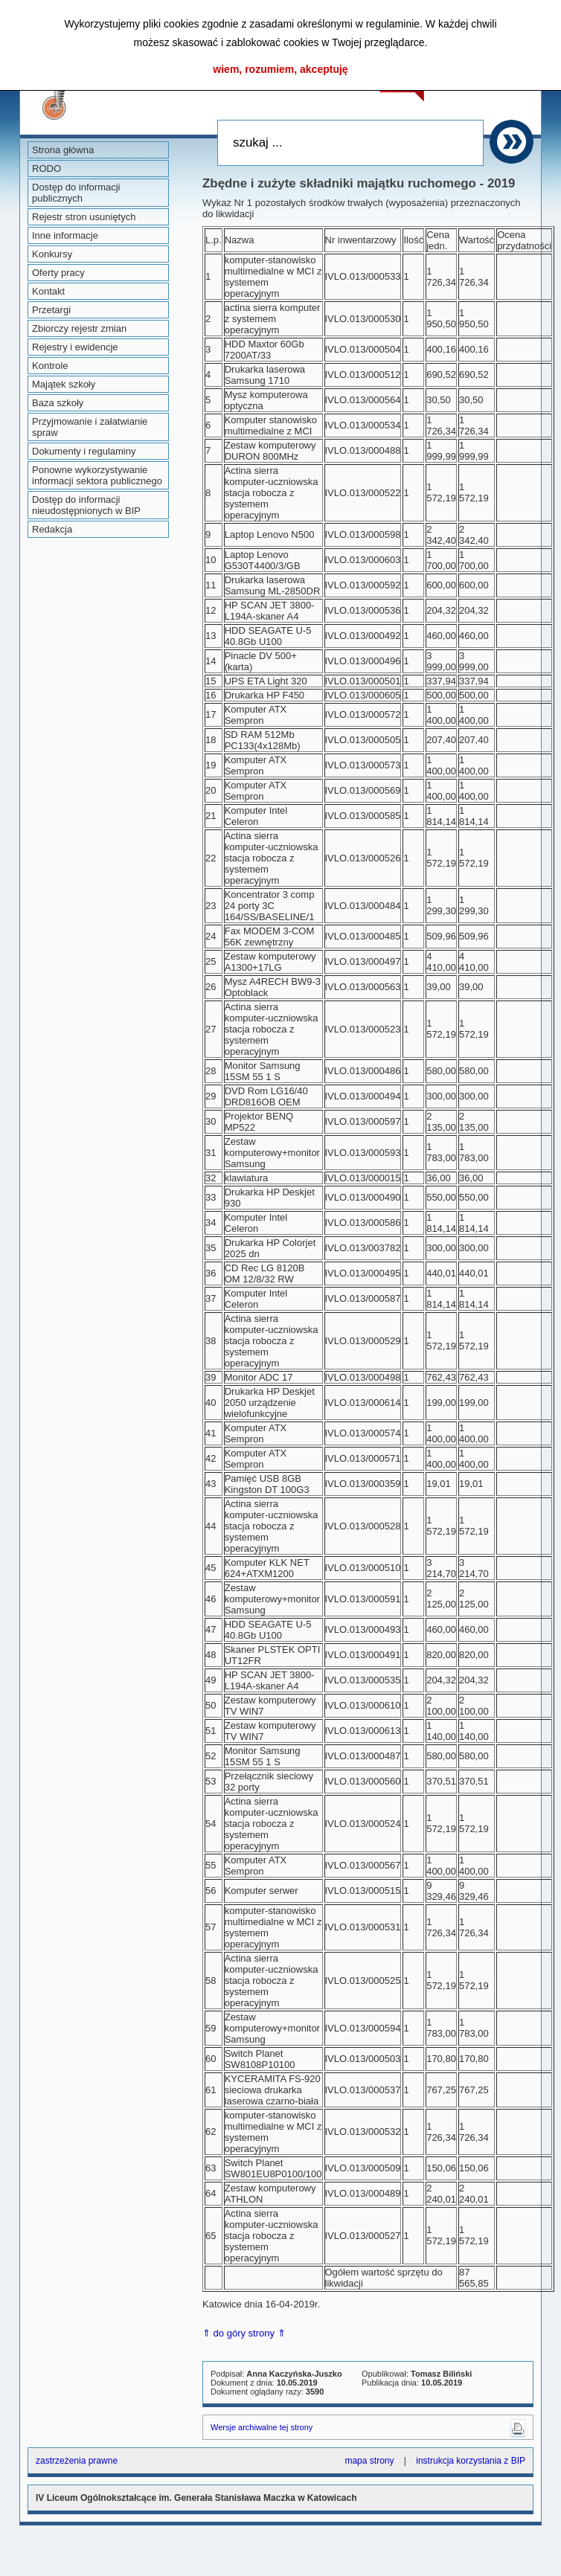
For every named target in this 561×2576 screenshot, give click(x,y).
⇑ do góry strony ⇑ (244, 2333)
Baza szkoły (57, 402)
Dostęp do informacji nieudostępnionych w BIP (86, 505)
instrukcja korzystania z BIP (470, 2460)
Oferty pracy (58, 272)
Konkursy (52, 254)
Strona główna (63, 149)
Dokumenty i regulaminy (83, 451)
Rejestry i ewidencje (75, 347)
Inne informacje (65, 235)
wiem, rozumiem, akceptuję (280, 69)
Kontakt (48, 291)
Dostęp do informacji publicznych (76, 193)
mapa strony (369, 2460)
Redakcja (52, 529)
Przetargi (51, 309)
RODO (46, 168)
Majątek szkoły (63, 384)
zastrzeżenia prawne (77, 2460)
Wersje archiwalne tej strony (261, 2427)
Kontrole (50, 365)
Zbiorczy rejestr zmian (79, 328)
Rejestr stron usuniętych (83, 216)
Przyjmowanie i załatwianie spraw (89, 427)
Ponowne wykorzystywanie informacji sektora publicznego (97, 475)
